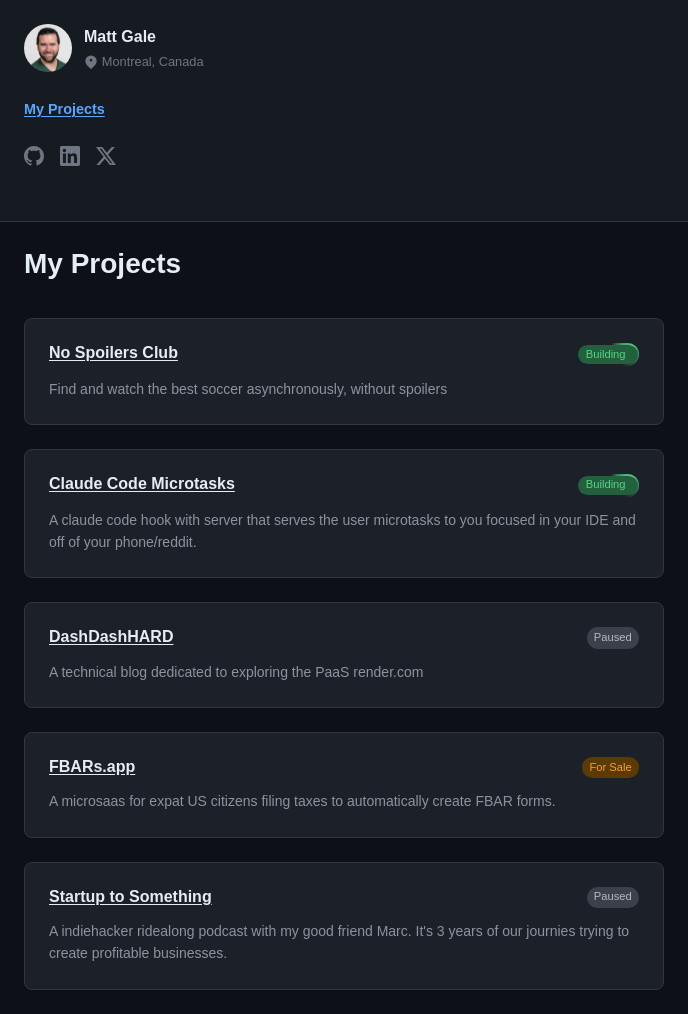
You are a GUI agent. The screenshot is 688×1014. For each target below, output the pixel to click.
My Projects (64, 109)
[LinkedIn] (70, 159)
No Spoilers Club (113, 352)
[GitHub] (34, 159)
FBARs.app (92, 766)
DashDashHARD (111, 636)
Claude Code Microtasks (142, 483)
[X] (106, 159)
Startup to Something (130, 896)
